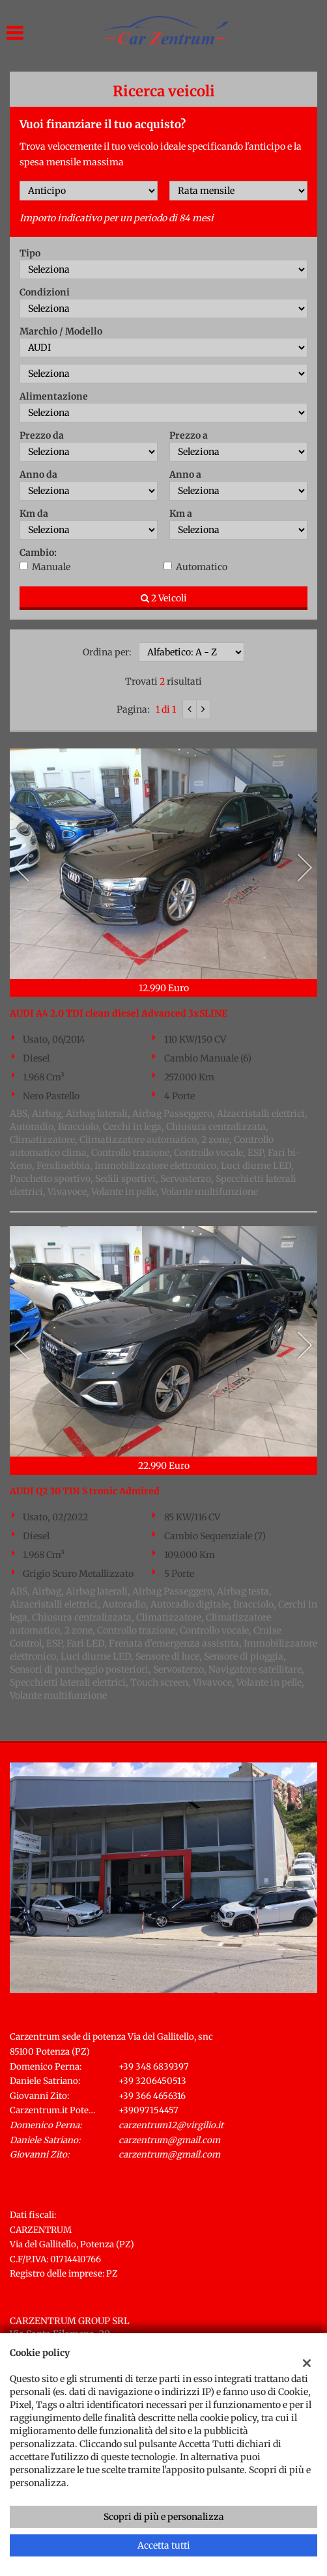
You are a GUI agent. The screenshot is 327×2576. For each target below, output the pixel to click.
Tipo (30, 253)
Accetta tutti (163, 2545)
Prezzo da (42, 435)
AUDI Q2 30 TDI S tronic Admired (85, 1491)
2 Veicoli (164, 598)
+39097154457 (148, 2110)
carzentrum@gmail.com (169, 2140)
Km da (34, 513)
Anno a (185, 474)
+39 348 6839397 (154, 2066)
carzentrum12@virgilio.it (171, 2125)
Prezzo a (188, 435)
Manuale (51, 567)
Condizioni (45, 292)
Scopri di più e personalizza (164, 2517)
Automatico (201, 567)
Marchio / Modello (61, 331)
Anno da (38, 474)
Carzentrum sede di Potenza (82, 2020)
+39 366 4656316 (152, 2096)
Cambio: (38, 552)
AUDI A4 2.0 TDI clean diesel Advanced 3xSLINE (118, 1013)
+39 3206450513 (152, 2081)
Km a (180, 513)
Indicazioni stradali (52, 2169)
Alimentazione (54, 396)
